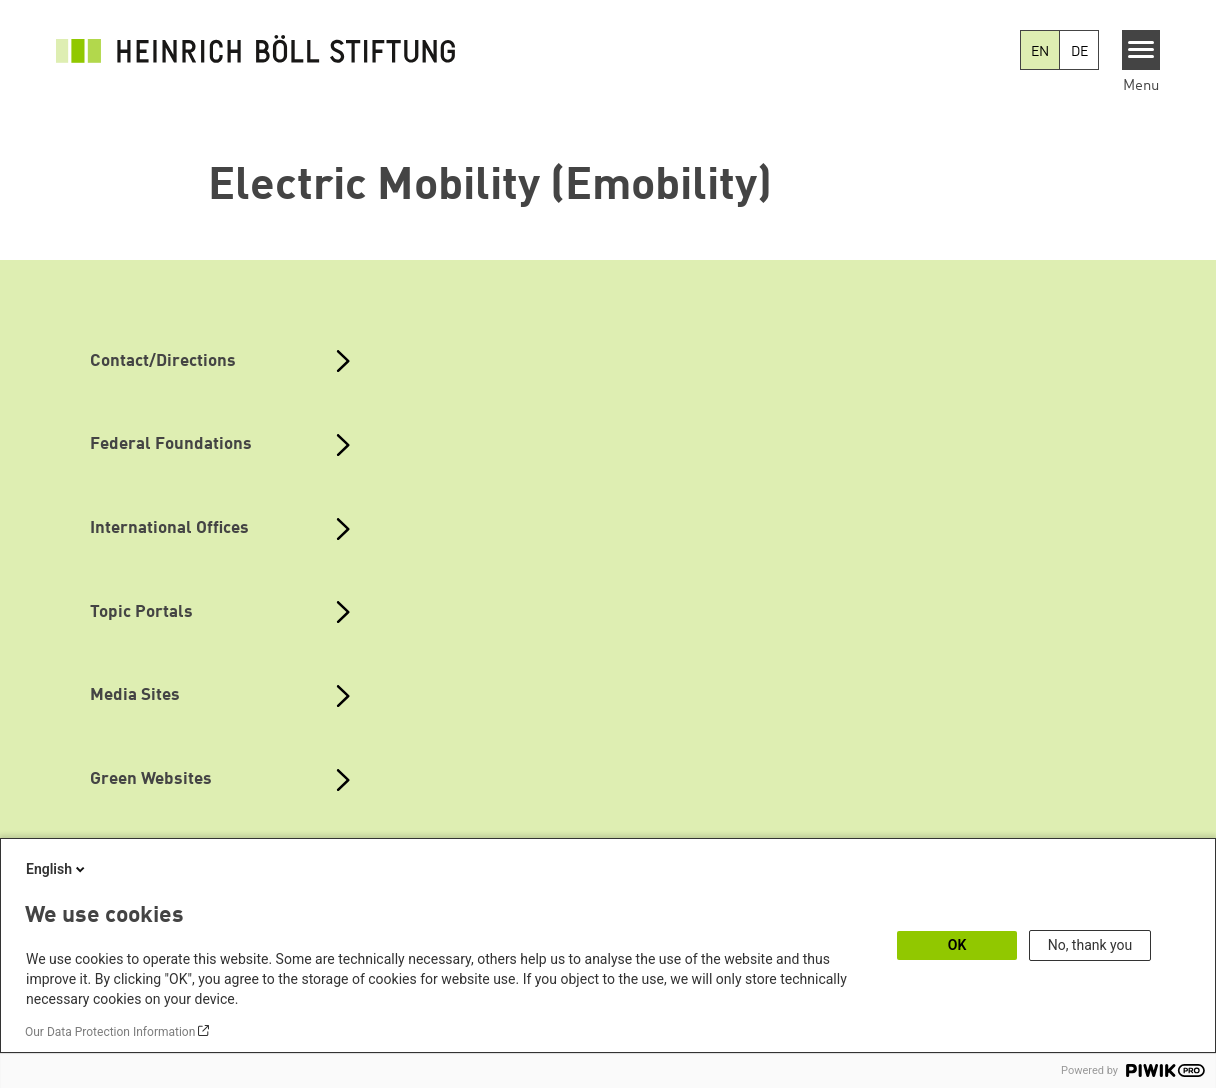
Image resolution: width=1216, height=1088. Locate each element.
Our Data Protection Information (110, 1032)
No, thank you (1090, 945)
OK (957, 945)
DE (1079, 52)
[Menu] (1141, 50)
